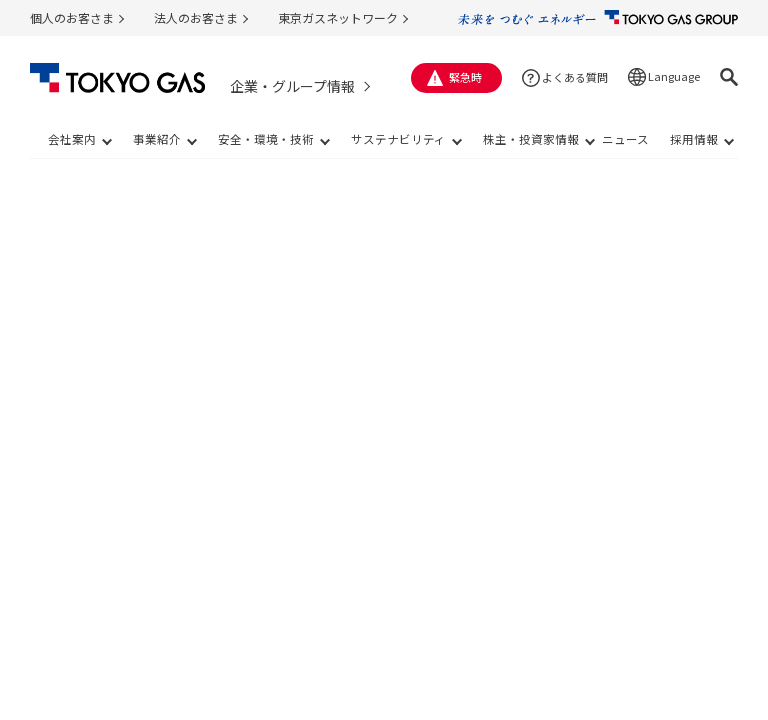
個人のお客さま (72, 17)
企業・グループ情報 (292, 86)
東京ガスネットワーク (338, 17)
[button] (729, 77)
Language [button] (674, 76)
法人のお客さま (196, 17)
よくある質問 (575, 77)
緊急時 (465, 77)
